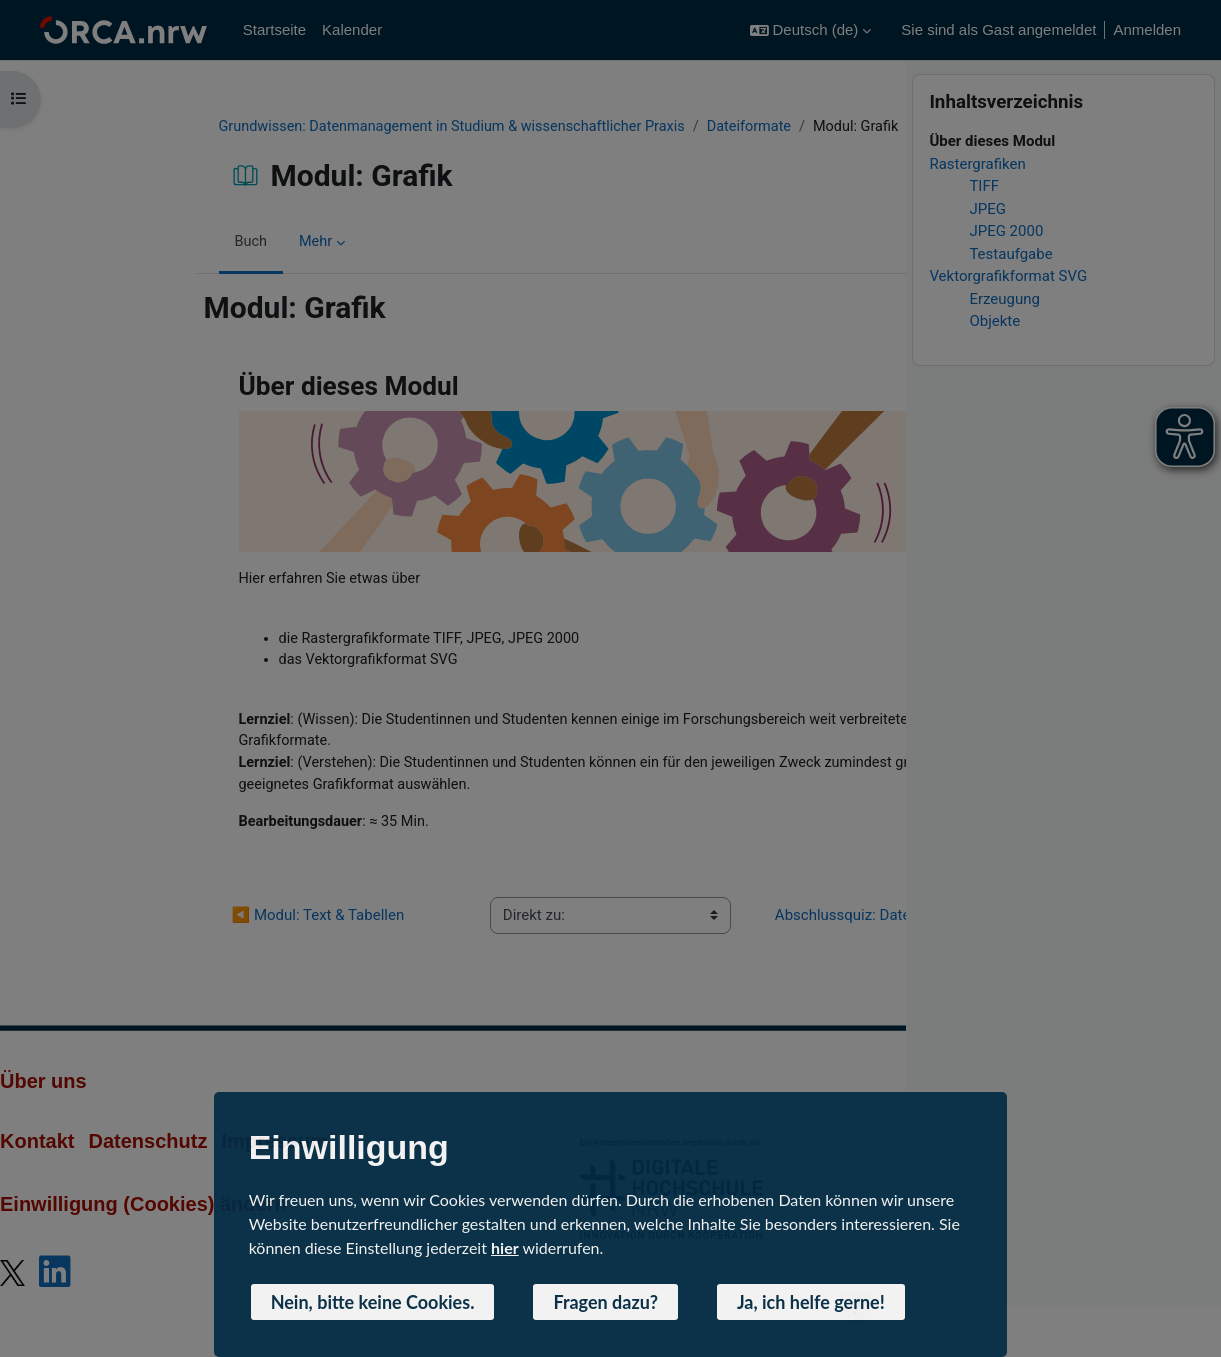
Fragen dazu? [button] (605, 1302)
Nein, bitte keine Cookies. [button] (373, 1302)
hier (505, 1247)
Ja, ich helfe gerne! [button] (811, 1302)
